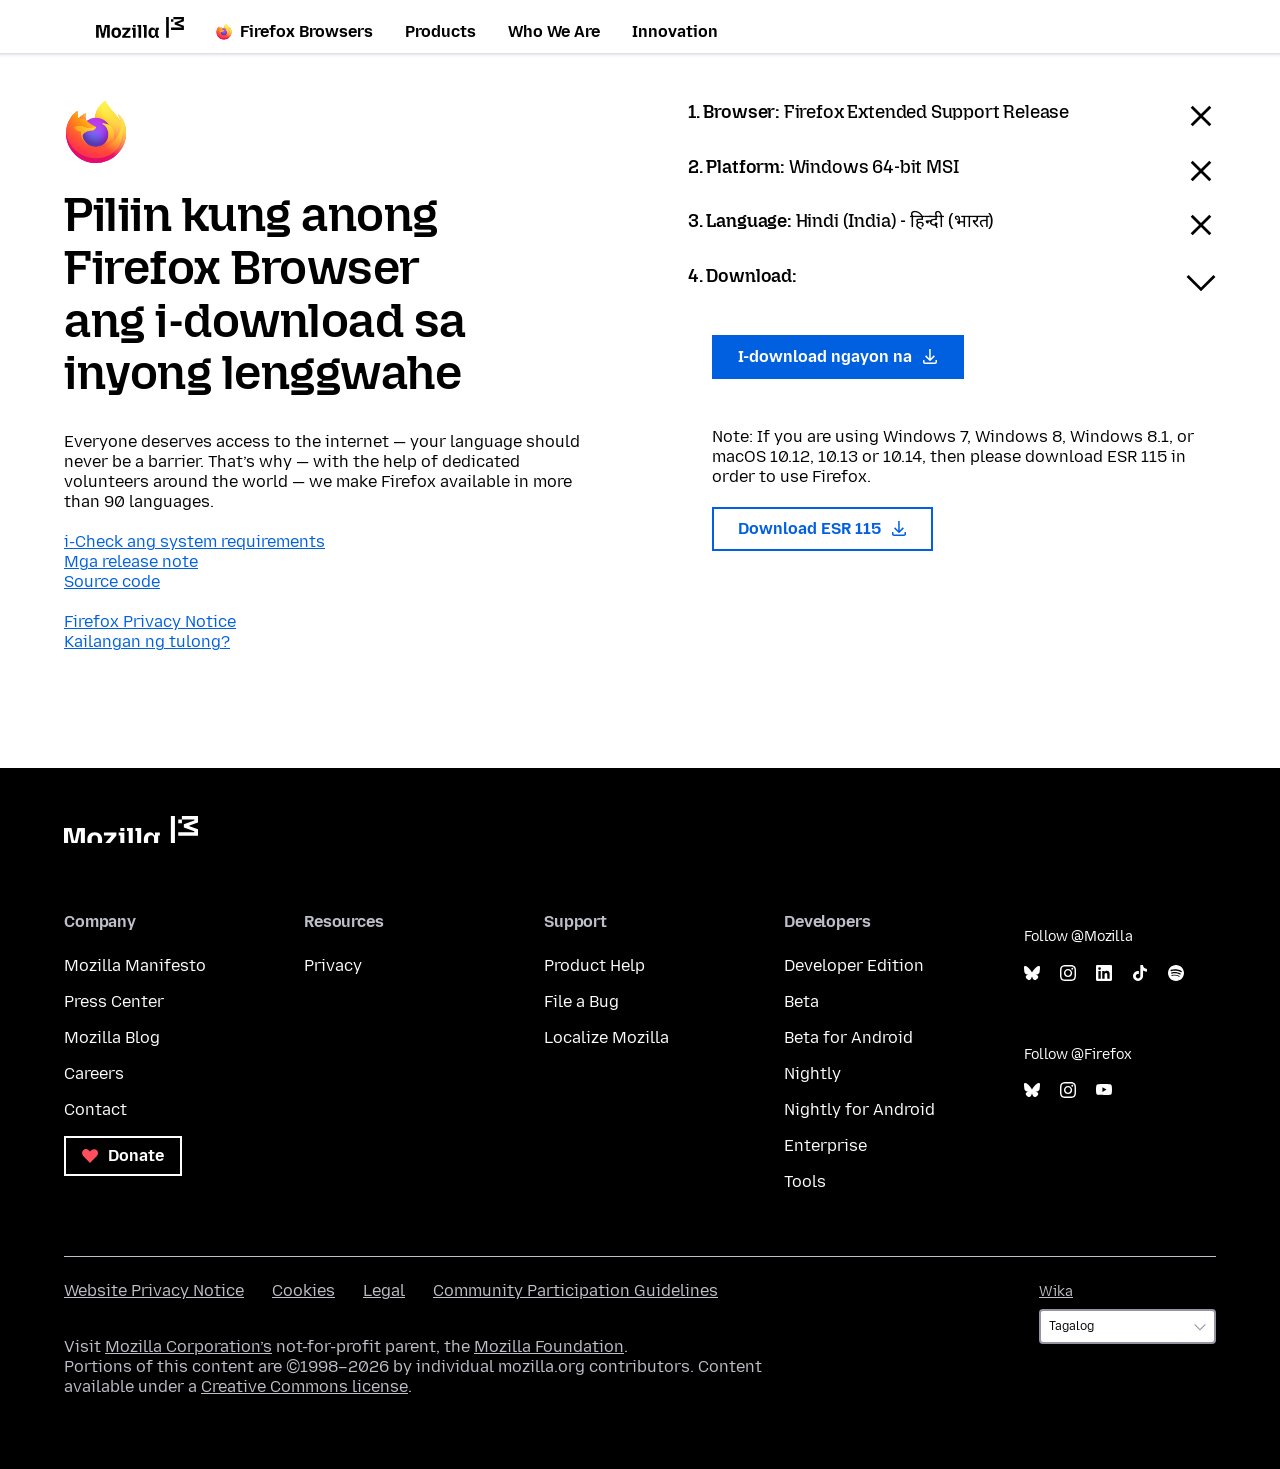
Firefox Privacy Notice (150, 621)
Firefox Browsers (294, 31)
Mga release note (131, 561)
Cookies (303, 1290)
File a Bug (581, 1001)
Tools (805, 1181)
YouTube (1104, 1090)
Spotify (1176, 973)
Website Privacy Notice (154, 1290)
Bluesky (1032, 973)
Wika (1056, 1291)
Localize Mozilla (606, 1037)
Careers (94, 1073)
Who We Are (554, 31)
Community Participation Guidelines (575, 1290)
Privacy (333, 965)
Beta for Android (848, 1037)
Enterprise (825, 1145)
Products (440, 31)
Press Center (114, 1001)
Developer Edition (854, 965)
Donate (123, 1155)
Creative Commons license (304, 1386)
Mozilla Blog (112, 1037)
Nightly (812, 1073)
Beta (801, 1001)
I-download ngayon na (838, 356)
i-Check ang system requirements (194, 541)
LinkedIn (1104, 973)
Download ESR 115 (822, 528)
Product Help (594, 965)
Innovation (675, 31)
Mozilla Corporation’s (188, 1346)
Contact (95, 1109)
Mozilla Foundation (549, 1346)
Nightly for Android (859, 1109)
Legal (384, 1290)
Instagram (1068, 973)
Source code (112, 581)
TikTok (1140, 973)
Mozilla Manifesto (135, 965)
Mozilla (131, 829)
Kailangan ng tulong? (147, 641)
